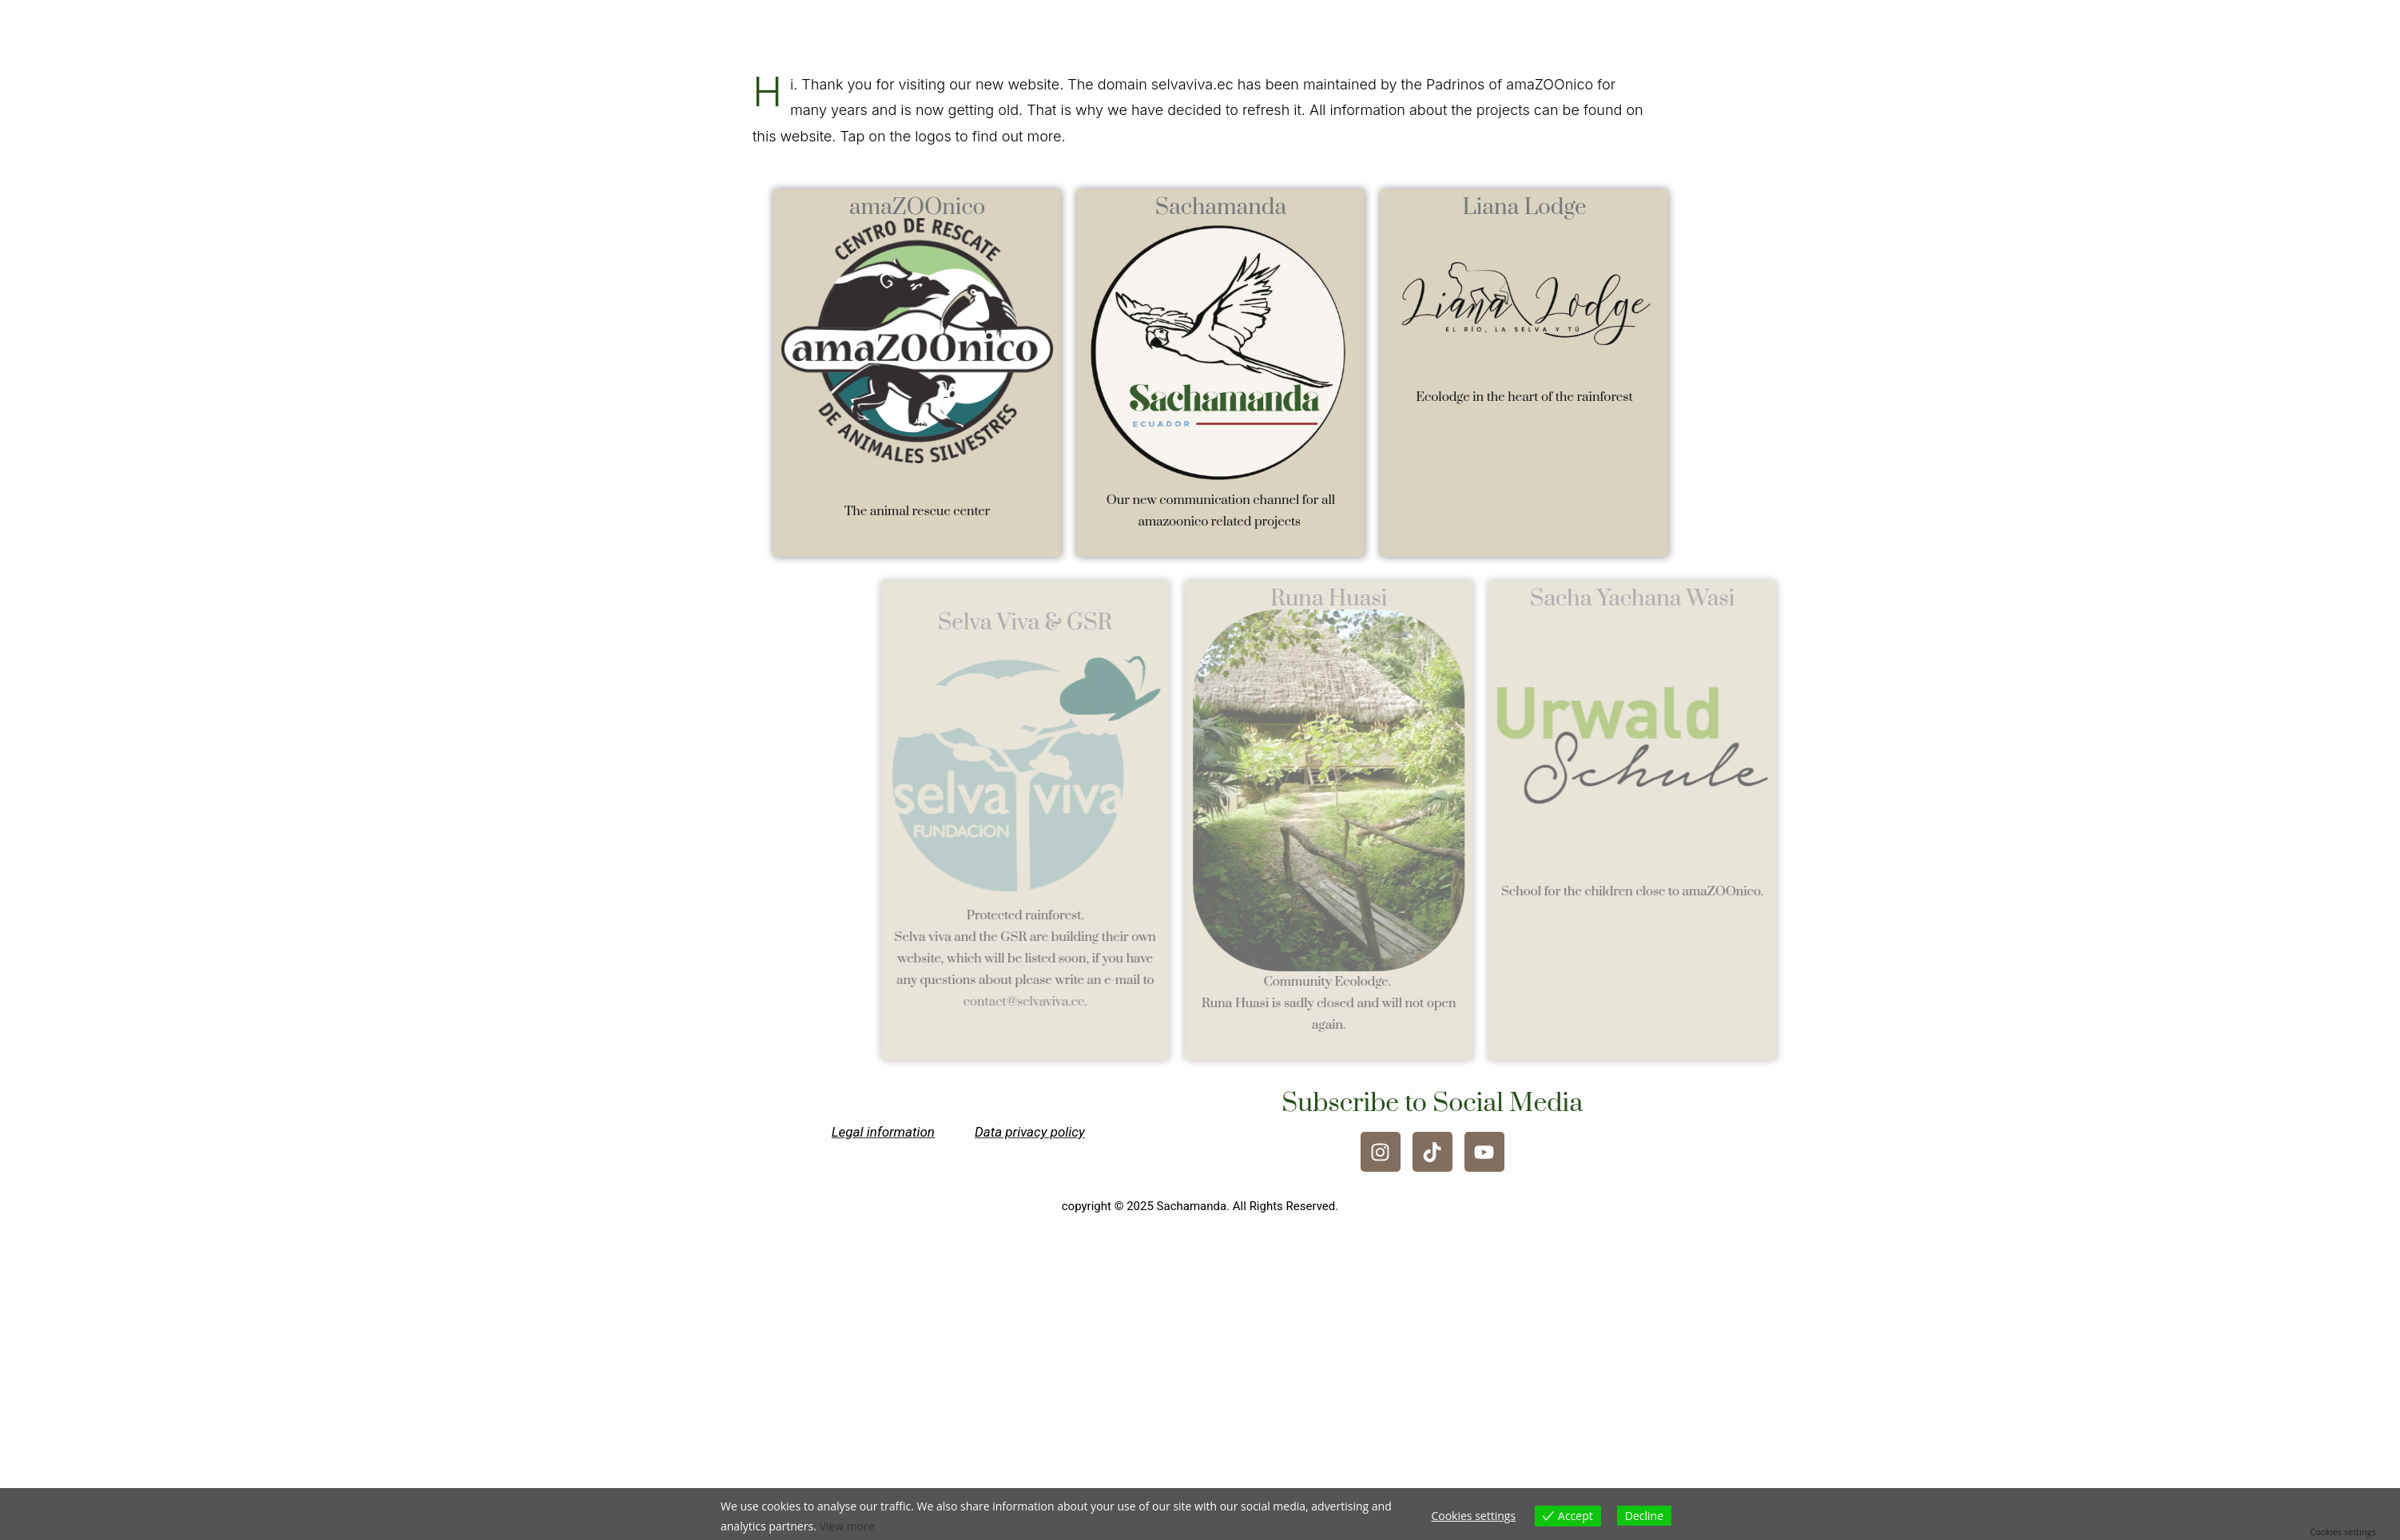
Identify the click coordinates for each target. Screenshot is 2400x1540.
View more (846, 1526)
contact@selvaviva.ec (1109, 1002)
